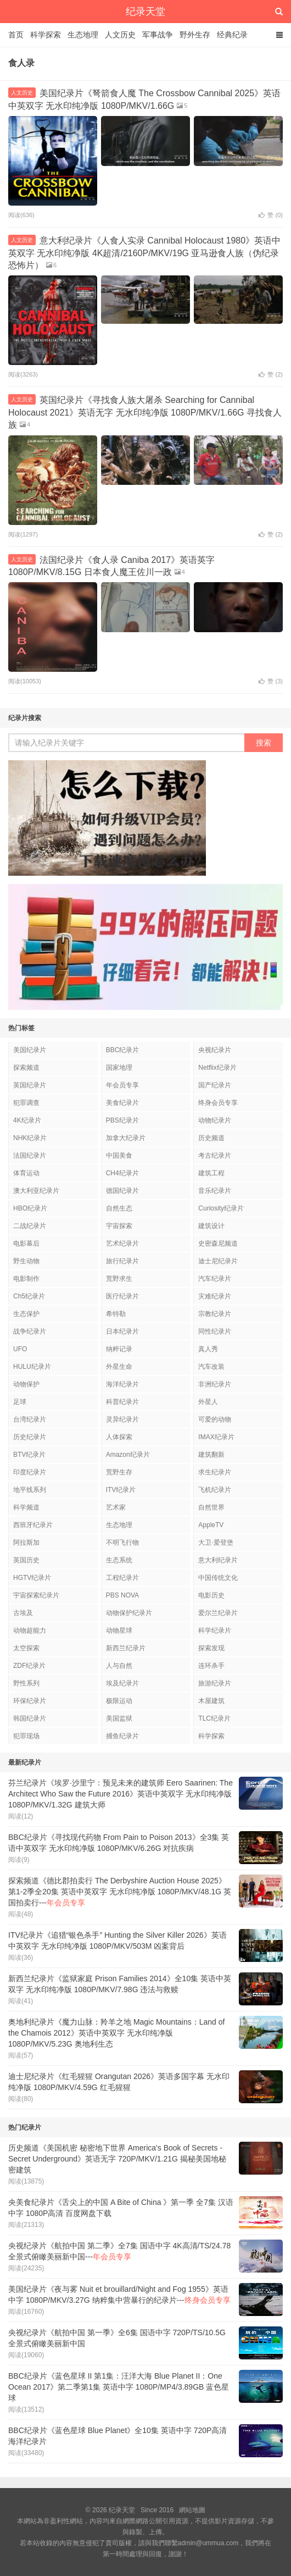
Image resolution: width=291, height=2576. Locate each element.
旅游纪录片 (214, 1683)
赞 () (271, 215)
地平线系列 (29, 1490)
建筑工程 (211, 1173)
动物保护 (26, 1384)
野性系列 (26, 1683)
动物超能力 (29, 1630)
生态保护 (26, 1314)
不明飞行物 (122, 1542)
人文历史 (120, 34)
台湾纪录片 (29, 1419)
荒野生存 (119, 1472)
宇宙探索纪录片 (36, 1595)
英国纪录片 (29, 1085)
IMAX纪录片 (216, 1437)
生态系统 (119, 1560)
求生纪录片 (214, 1472)
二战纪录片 (29, 1226)
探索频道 (26, 1067)
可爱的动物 (214, 1419)
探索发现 (211, 1648)
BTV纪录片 (29, 1454)
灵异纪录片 (122, 1419)
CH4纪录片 (122, 1173)
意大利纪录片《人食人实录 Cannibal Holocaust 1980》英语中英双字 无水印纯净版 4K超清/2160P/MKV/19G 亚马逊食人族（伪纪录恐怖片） (144, 253)
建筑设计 (211, 1226)
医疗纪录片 (122, 1296)
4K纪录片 (27, 1120)
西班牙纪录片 (33, 1525)
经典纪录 (232, 34)
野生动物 (26, 1261)
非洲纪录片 (214, 1384)
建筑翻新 (211, 1454)
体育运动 (26, 1173)
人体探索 (119, 1437)
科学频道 (26, 1507)
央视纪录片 (214, 1050)
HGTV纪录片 (32, 1578)
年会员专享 (122, 1085)
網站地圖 (192, 2510)
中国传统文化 (218, 1578)
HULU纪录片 (32, 1366)
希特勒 (116, 1314)
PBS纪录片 (122, 1120)
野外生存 (195, 34)
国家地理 (119, 1067)
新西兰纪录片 (126, 1648)
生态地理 (83, 34)
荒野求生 (119, 1279)
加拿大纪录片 (126, 1138)
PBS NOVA (122, 1595)
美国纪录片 (29, 1050)
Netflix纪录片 (217, 1067)
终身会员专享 (218, 1103)
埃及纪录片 (122, 1683)
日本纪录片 (122, 1331)
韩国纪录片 (29, 1718)
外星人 (208, 1402)
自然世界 (211, 1507)
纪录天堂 (145, 11)
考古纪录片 (214, 1155)
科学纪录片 (214, 1630)
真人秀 (208, 1349)
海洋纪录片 (122, 1384)
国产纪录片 (214, 1085)
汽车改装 (211, 1366)
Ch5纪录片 (29, 1296)
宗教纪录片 (214, 1314)
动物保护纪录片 (129, 1613)
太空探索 (26, 1648)
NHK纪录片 (30, 1138)
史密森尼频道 (218, 1243)
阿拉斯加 (26, 1542)
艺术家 (116, 1507)
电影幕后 (26, 1243)
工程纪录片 (122, 1578)
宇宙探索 (119, 1226)
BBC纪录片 (122, 1050)
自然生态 (119, 1208)
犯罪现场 (26, 1736)
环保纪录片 (29, 1701)
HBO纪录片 (30, 1208)
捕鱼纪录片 (122, 1736)
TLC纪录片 (214, 1718)
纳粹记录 (119, 1349)
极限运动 (119, 1701)
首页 (16, 34)
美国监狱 (119, 1718)
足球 (19, 1402)
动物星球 (119, 1630)
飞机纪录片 (214, 1490)
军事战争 (157, 34)
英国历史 (26, 1560)
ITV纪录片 (121, 1490)
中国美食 (119, 1155)
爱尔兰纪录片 (218, 1613)
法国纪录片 (29, 1155)
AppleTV (210, 1525)
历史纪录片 (29, 1437)
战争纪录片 (29, 1331)
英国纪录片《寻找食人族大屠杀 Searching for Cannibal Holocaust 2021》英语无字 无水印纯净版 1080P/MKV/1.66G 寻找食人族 (145, 412)
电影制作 (26, 1279)
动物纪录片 (214, 1120)
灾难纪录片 (214, 1296)
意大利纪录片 (218, 1560)
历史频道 (211, 1138)
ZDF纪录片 (29, 1666)
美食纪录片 (122, 1103)
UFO (20, 1349)
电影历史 (211, 1595)
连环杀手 (211, 1666)
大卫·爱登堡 (215, 1542)
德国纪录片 (122, 1191)
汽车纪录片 (214, 1279)
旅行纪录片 (122, 1261)
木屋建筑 (211, 1701)
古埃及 (23, 1613)
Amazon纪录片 (128, 1454)
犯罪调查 (26, 1103)
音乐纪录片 (214, 1191)
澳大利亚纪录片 (36, 1191)
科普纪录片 (122, 1402)
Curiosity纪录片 (221, 1208)
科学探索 (45, 34)
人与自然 (119, 1666)
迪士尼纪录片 (218, 1261)
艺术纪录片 (122, 1243)
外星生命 (119, 1366)
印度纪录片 (29, 1472)
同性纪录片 (214, 1331)
